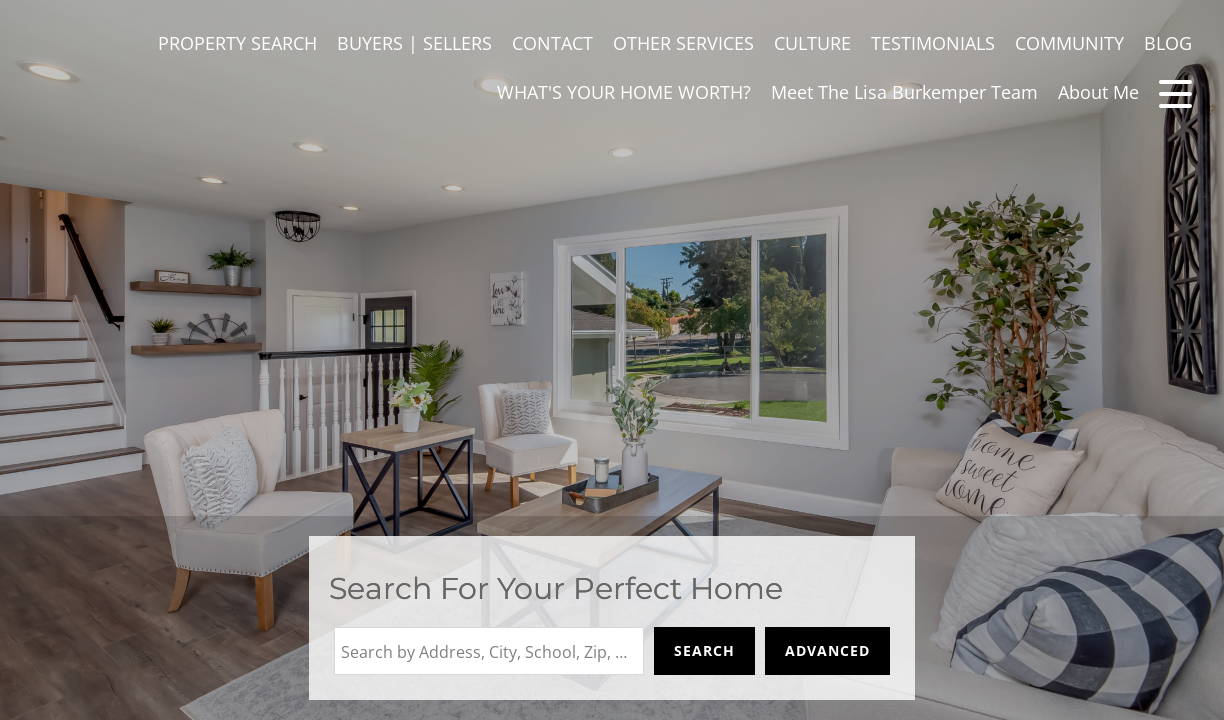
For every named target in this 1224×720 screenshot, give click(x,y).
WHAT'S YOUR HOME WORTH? (624, 92)
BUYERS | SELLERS (414, 43)
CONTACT (552, 43)
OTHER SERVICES (683, 43)
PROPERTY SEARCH (237, 43)
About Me (1098, 92)
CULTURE (812, 43)
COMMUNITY (1069, 43)
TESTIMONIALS (933, 43)
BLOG (1168, 43)
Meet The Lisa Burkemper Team (904, 92)
